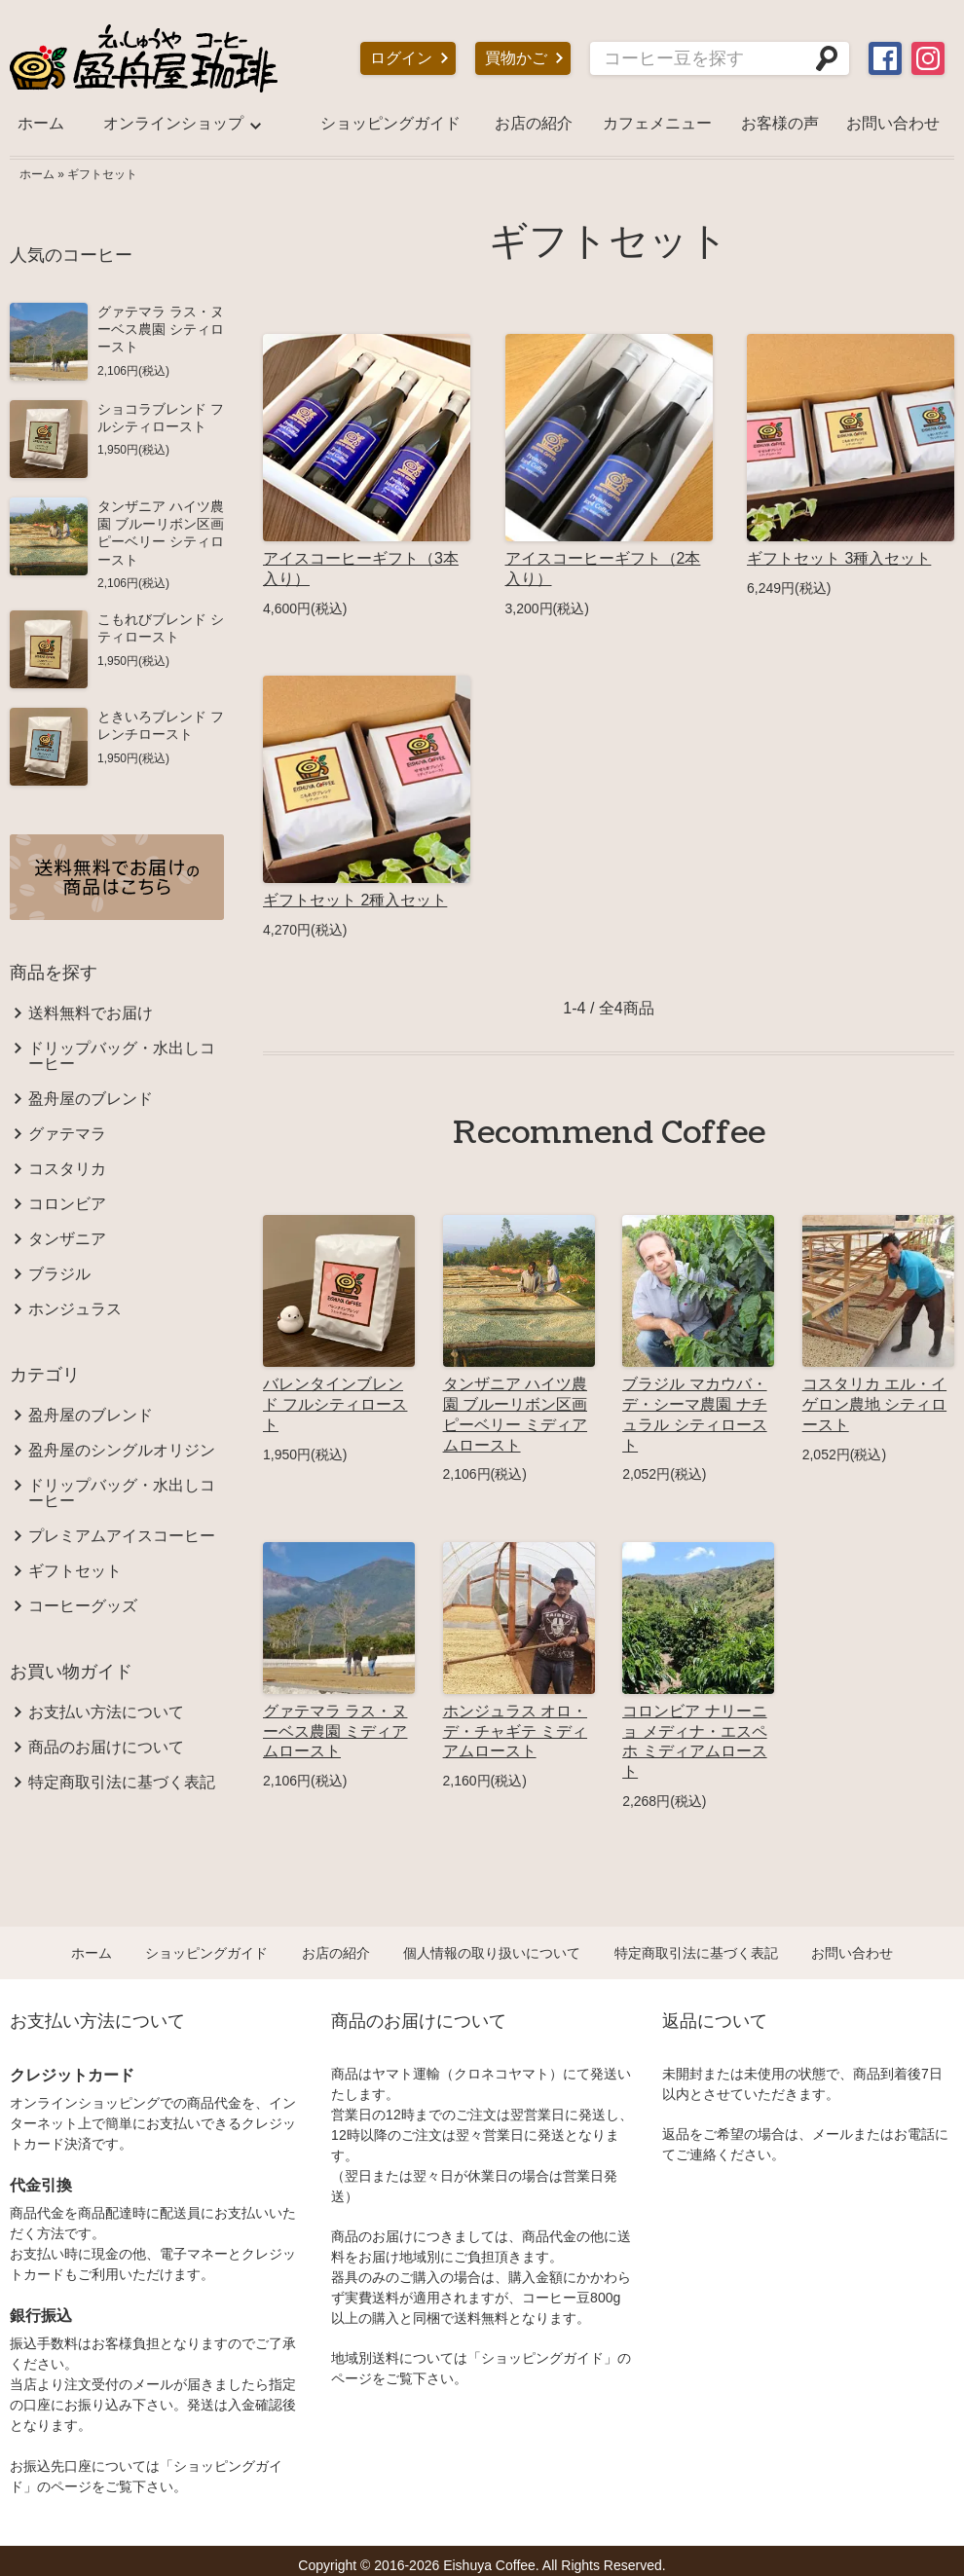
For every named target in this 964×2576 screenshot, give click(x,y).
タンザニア (67, 1239)
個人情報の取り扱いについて (491, 1953)
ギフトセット (102, 174)
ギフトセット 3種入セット (839, 558)
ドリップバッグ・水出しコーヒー (121, 1056)
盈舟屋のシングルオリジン (121, 1450)
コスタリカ (67, 1169)
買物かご (516, 58)
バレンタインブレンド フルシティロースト (335, 1404)
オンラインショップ (173, 123)
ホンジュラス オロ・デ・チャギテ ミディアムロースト (515, 1731)
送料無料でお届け (90, 1013)
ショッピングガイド (390, 123)
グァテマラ (67, 1134)
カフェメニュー (657, 123)
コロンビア (67, 1204)
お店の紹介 (534, 123)
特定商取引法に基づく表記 (121, 1782)
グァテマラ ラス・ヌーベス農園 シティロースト (160, 329)
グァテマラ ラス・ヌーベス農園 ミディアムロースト (335, 1731)
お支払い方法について (106, 1712)
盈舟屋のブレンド (90, 1099)
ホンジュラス (75, 1309)
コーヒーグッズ (82, 1606)
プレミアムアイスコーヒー (121, 1536)
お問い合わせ (893, 123)
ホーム (41, 123)
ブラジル (59, 1274)
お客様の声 (780, 123)
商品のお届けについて (106, 1747)
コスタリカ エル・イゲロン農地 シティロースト (874, 1404)
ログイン (401, 58)
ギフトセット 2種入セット (355, 900)
